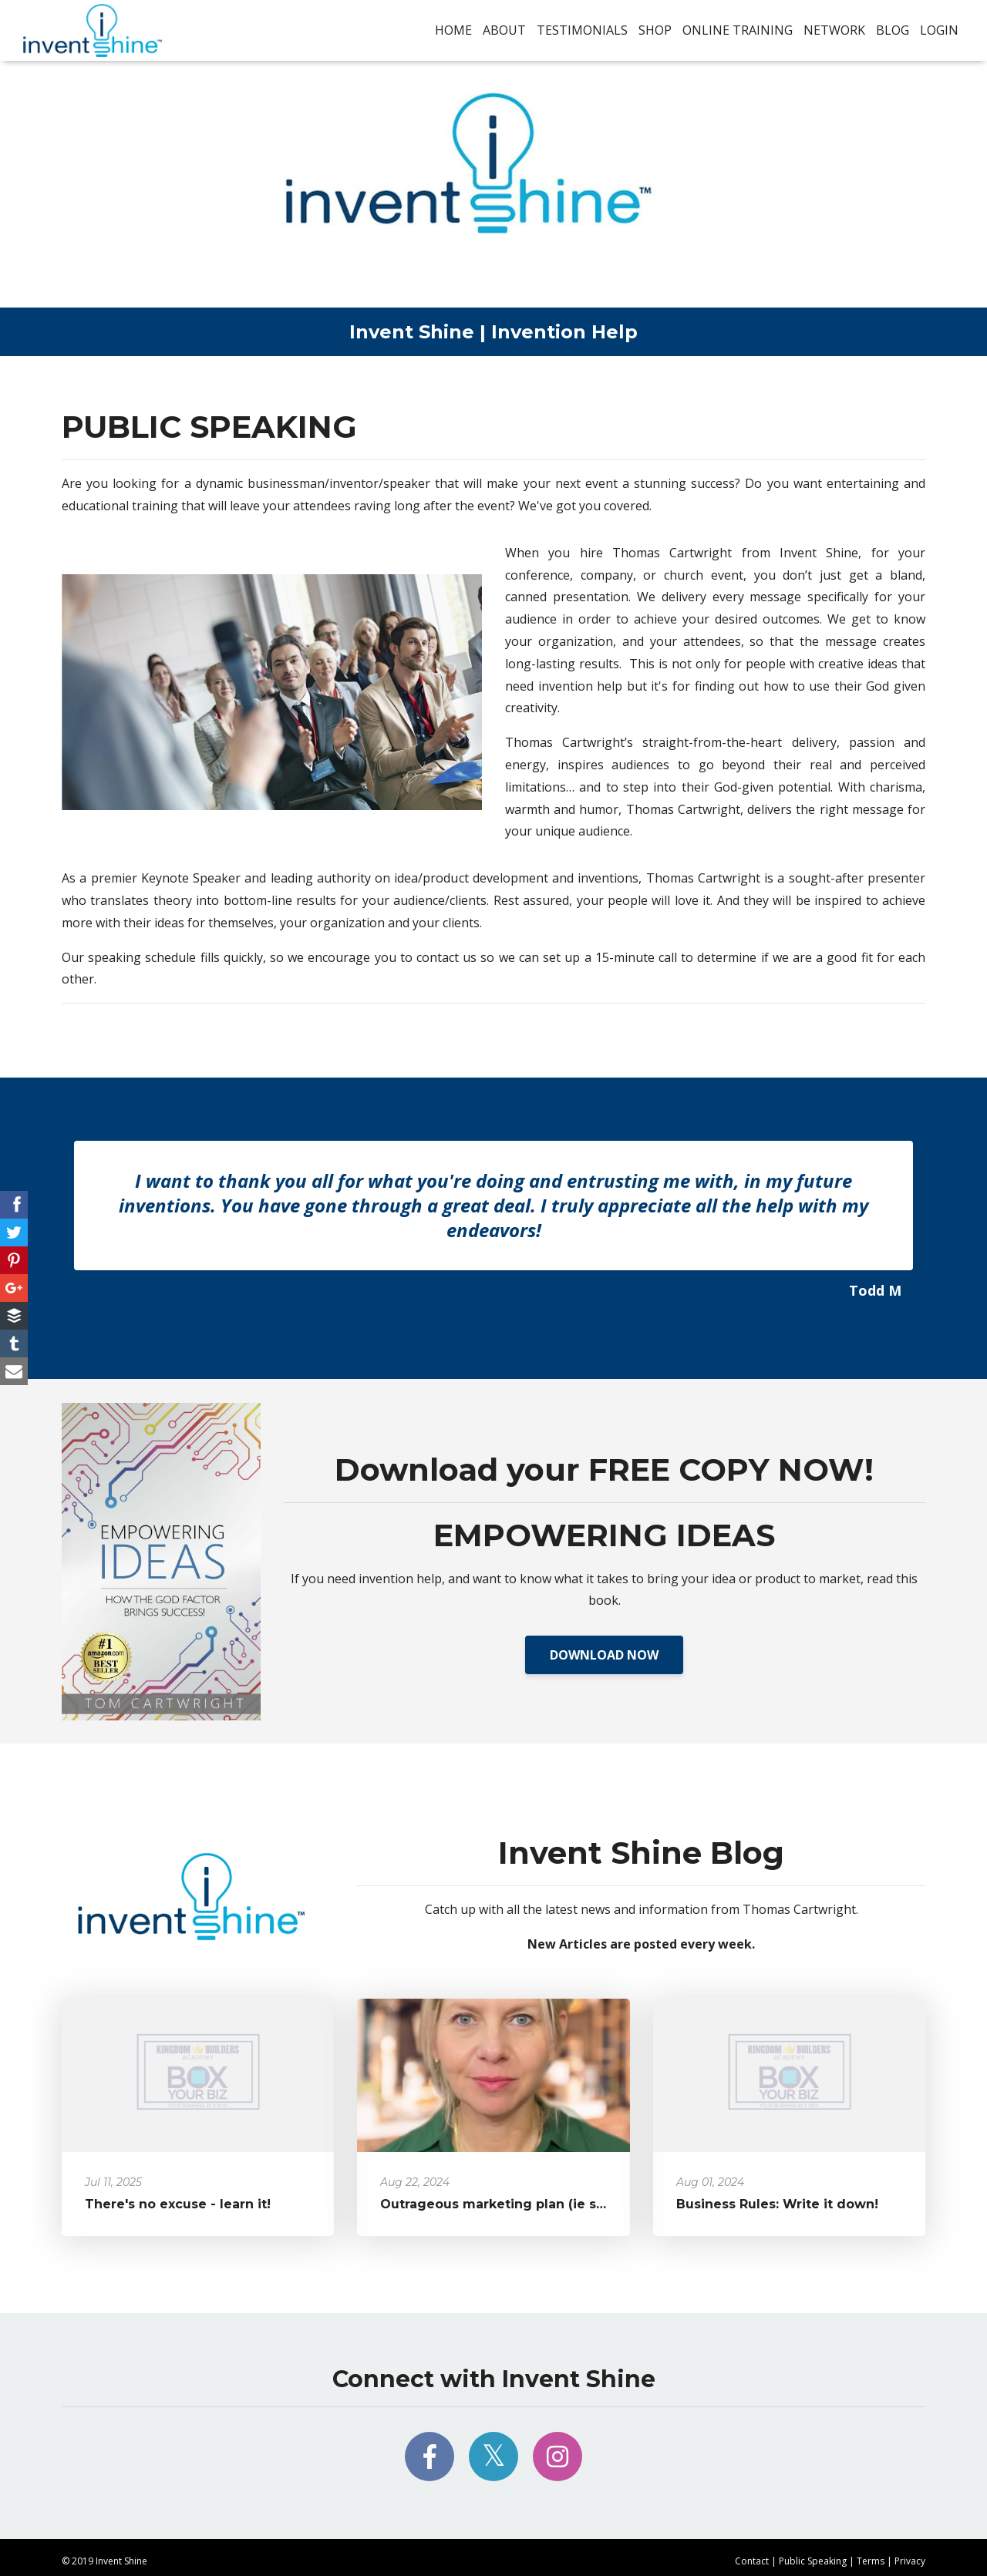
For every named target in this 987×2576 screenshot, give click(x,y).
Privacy (909, 2561)
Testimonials (582, 30)
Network (834, 30)
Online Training (737, 30)
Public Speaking (813, 2561)
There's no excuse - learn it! (178, 2204)
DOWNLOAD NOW (604, 1654)
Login (939, 30)
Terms (870, 2561)
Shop (655, 30)
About (504, 30)
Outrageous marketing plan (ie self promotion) (536, 2204)
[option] (493, 1228)
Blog (892, 30)
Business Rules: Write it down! (777, 2204)
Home (453, 30)
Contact (752, 2561)
